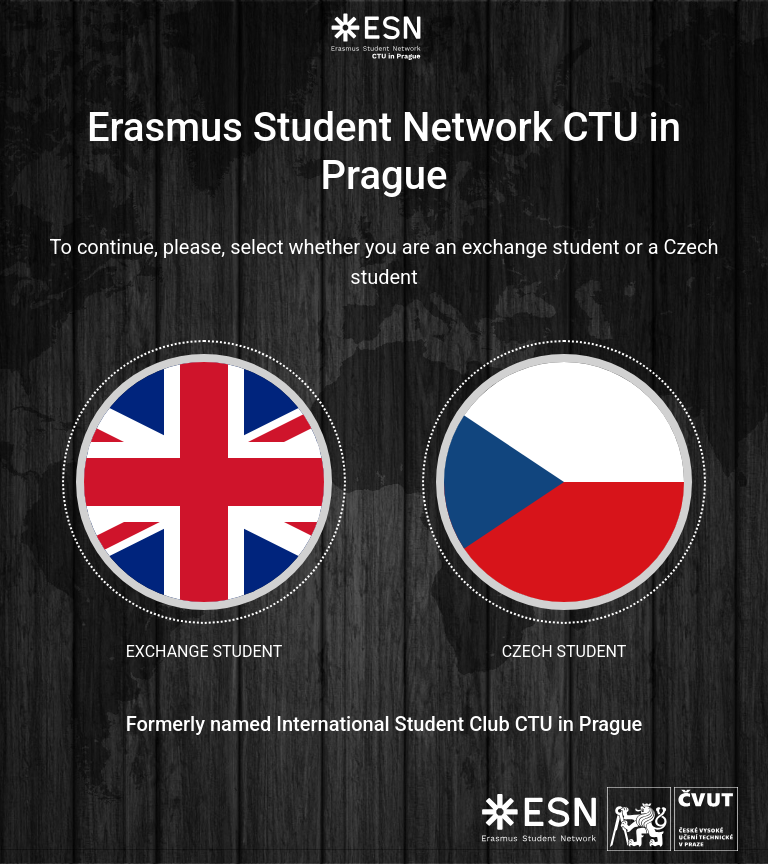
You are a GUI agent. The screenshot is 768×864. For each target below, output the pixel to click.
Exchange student (204, 500)
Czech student (564, 500)
